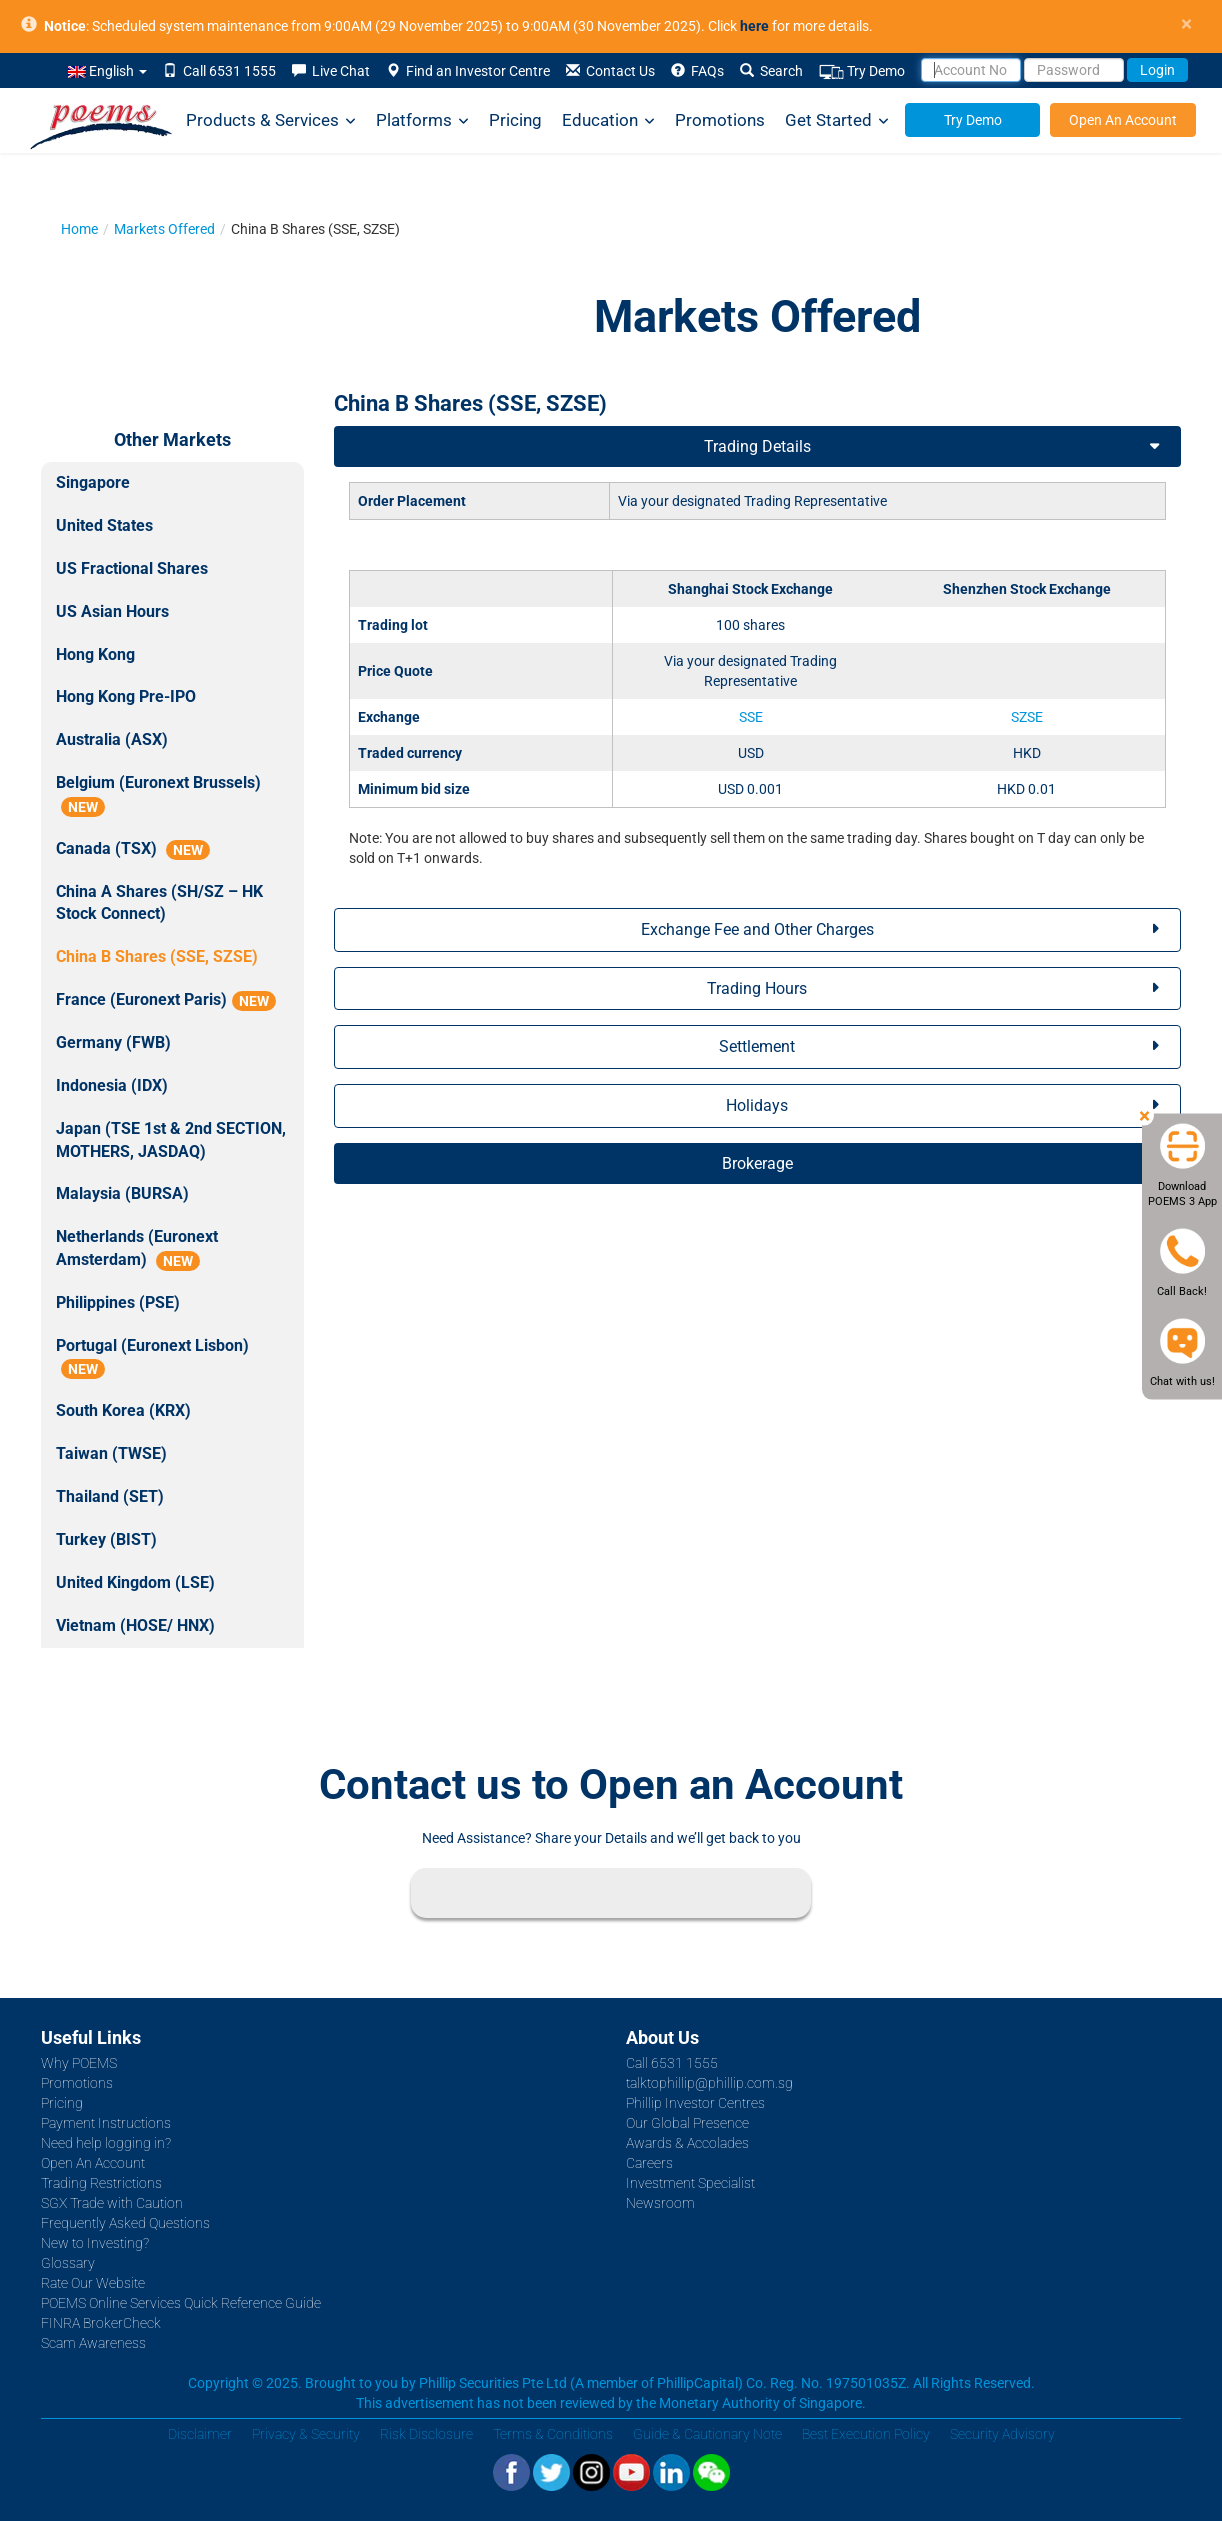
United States (104, 525)
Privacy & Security (306, 2434)
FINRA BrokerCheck (101, 2323)
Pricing (515, 120)
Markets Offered (164, 229)
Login (1157, 70)
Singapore (93, 482)
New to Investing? (95, 2243)
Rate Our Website (93, 2283)
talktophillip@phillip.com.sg (709, 2083)
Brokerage (757, 1163)
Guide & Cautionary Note (707, 2434)
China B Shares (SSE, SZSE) (157, 956)
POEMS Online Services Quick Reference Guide (181, 2303)
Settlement (757, 1046)
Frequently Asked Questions (125, 2223)
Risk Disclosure (426, 2434)
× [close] (1186, 24)
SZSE (1027, 717)
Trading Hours (757, 988)
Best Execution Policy (866, 2434)
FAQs (697, 71)
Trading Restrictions (101, 2183)
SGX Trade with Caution (112, 2203)
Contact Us (610, 71)
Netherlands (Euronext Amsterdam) (137, 1249)
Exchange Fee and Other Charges (757, 929)
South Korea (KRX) (123, 1410)
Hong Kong (95, 654)
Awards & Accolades (687, 2143)
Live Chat (331, 71)
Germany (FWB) (113, 1042)
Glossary (68, 2263)
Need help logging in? (106, 2143)
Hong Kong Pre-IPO (126, 696)
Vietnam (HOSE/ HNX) (135, 1625)
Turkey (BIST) (106, 1539)
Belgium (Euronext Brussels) (158, 795)
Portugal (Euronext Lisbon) (152, 1358)
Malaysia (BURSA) (122, 1193)
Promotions (720, 120)
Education (608, 120)
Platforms (422, 120)
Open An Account (1123, 120)
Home (79, 229)
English (107, 71)
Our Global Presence (687, 2123)
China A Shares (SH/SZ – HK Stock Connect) (159, 903)
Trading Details (757, 446)
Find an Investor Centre (468, 71)
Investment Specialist (690, 2183)
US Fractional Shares (132, 568)
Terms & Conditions (553, 2434)
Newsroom (660, 2203)
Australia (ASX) (112, 739)
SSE (751, 717)
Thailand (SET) (110, 1496)
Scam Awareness (93, 2343)
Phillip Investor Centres (695, 2103)
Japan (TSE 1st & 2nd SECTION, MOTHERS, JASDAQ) (171, 1140)
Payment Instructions (106, 2123)
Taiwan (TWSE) (111, 1453)
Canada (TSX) (133, 849)
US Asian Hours (112, 611)
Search (771, 71)
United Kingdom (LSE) (135, 1582)
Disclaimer (200, 2434)
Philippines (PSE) (118, 1302)
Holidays (757, 1105)
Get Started (837, 120)
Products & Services (271, 120)
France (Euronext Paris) (166, 1000)
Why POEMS (79, 2063)
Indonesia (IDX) (112, 1085)
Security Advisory (1002, 2434)
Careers (649, 2163)
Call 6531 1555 (219, 71)
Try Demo (862, 71)
